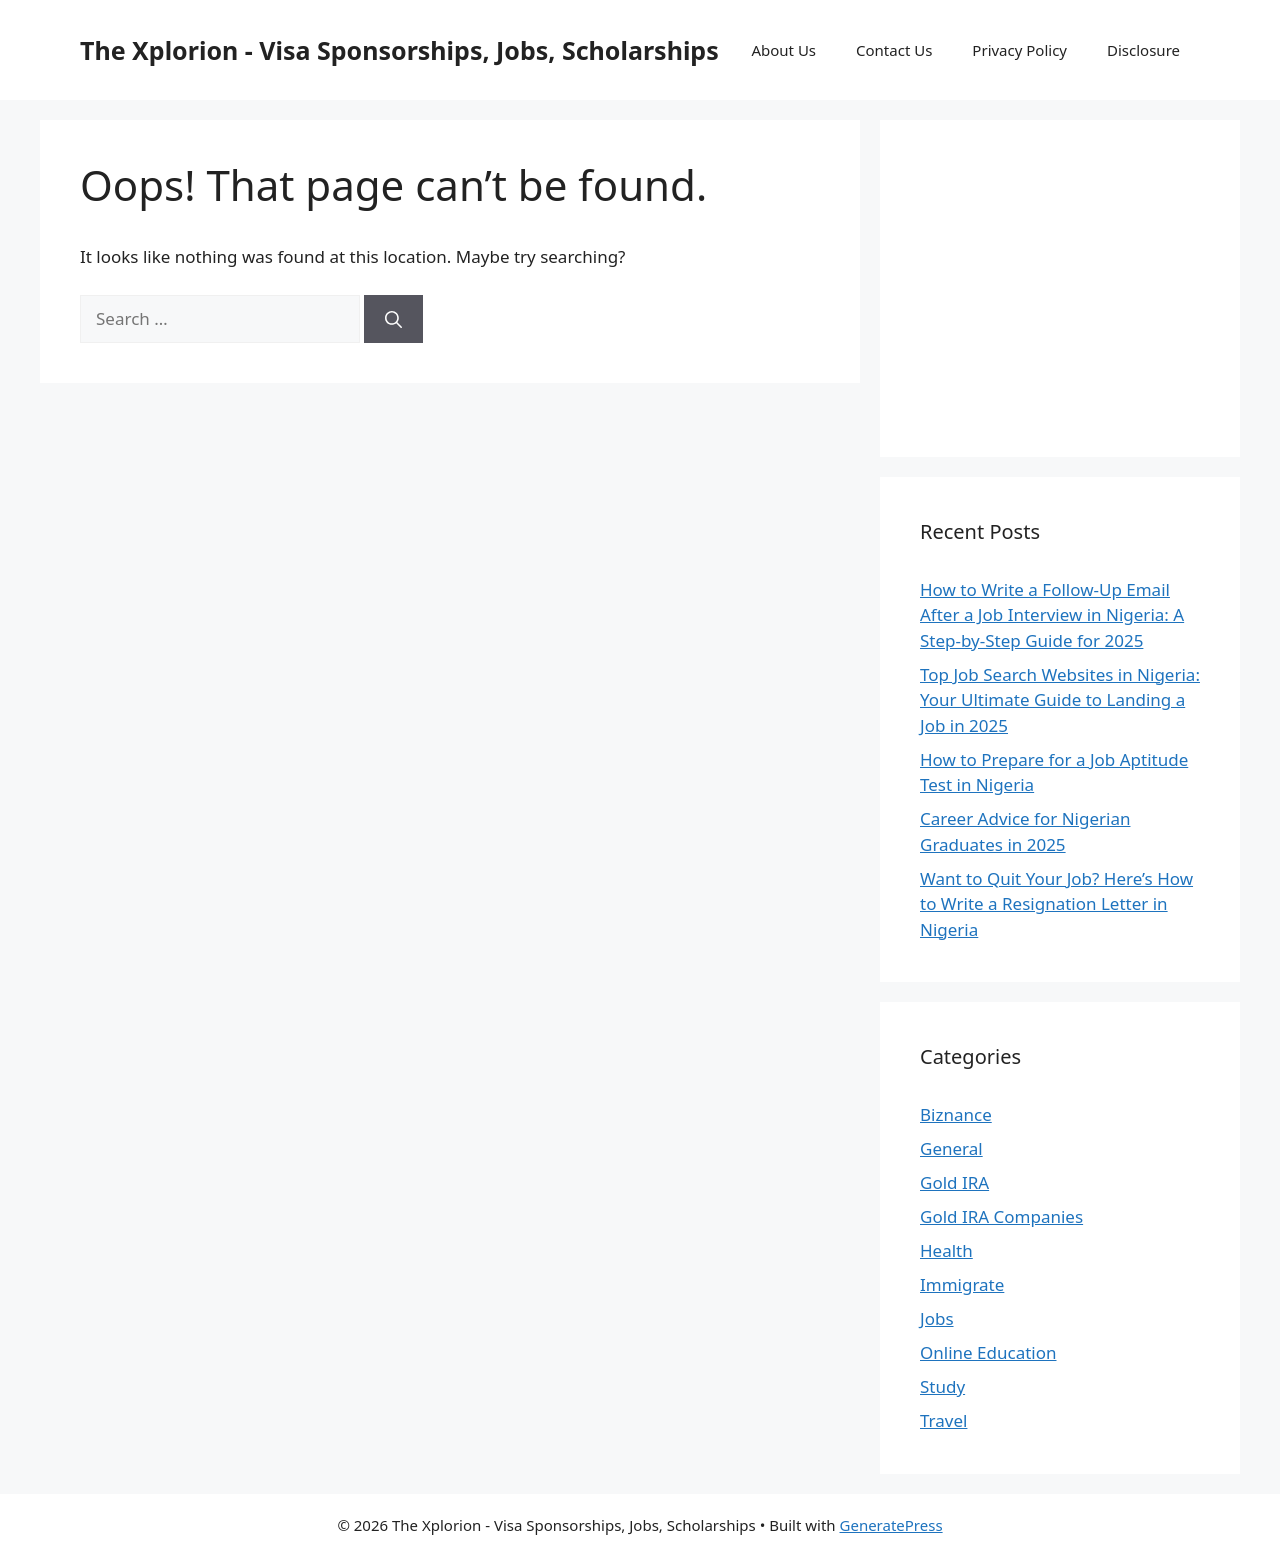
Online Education (988, 1352)
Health (946, 1250)
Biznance (956, 1114)
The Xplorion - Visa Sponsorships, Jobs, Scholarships (399, 50)
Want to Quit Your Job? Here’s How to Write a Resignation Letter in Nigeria (1056, 904)
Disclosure (1143, 50)
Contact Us (894, 50)
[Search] (393, 319)
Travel (943, 1420)
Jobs (937, 1318)
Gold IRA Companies (1001, 1216)
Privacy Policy (1019, 50)
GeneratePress (891, 1525)
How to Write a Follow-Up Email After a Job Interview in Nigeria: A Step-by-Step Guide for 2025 (1052, 615)
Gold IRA (954, 1182)
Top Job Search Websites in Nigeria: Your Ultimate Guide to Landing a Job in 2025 (1060, 700)
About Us (783, 50)
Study (942, 1386)
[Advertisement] (1070, 285)
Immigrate (962, 1284)
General (951, 1148)
